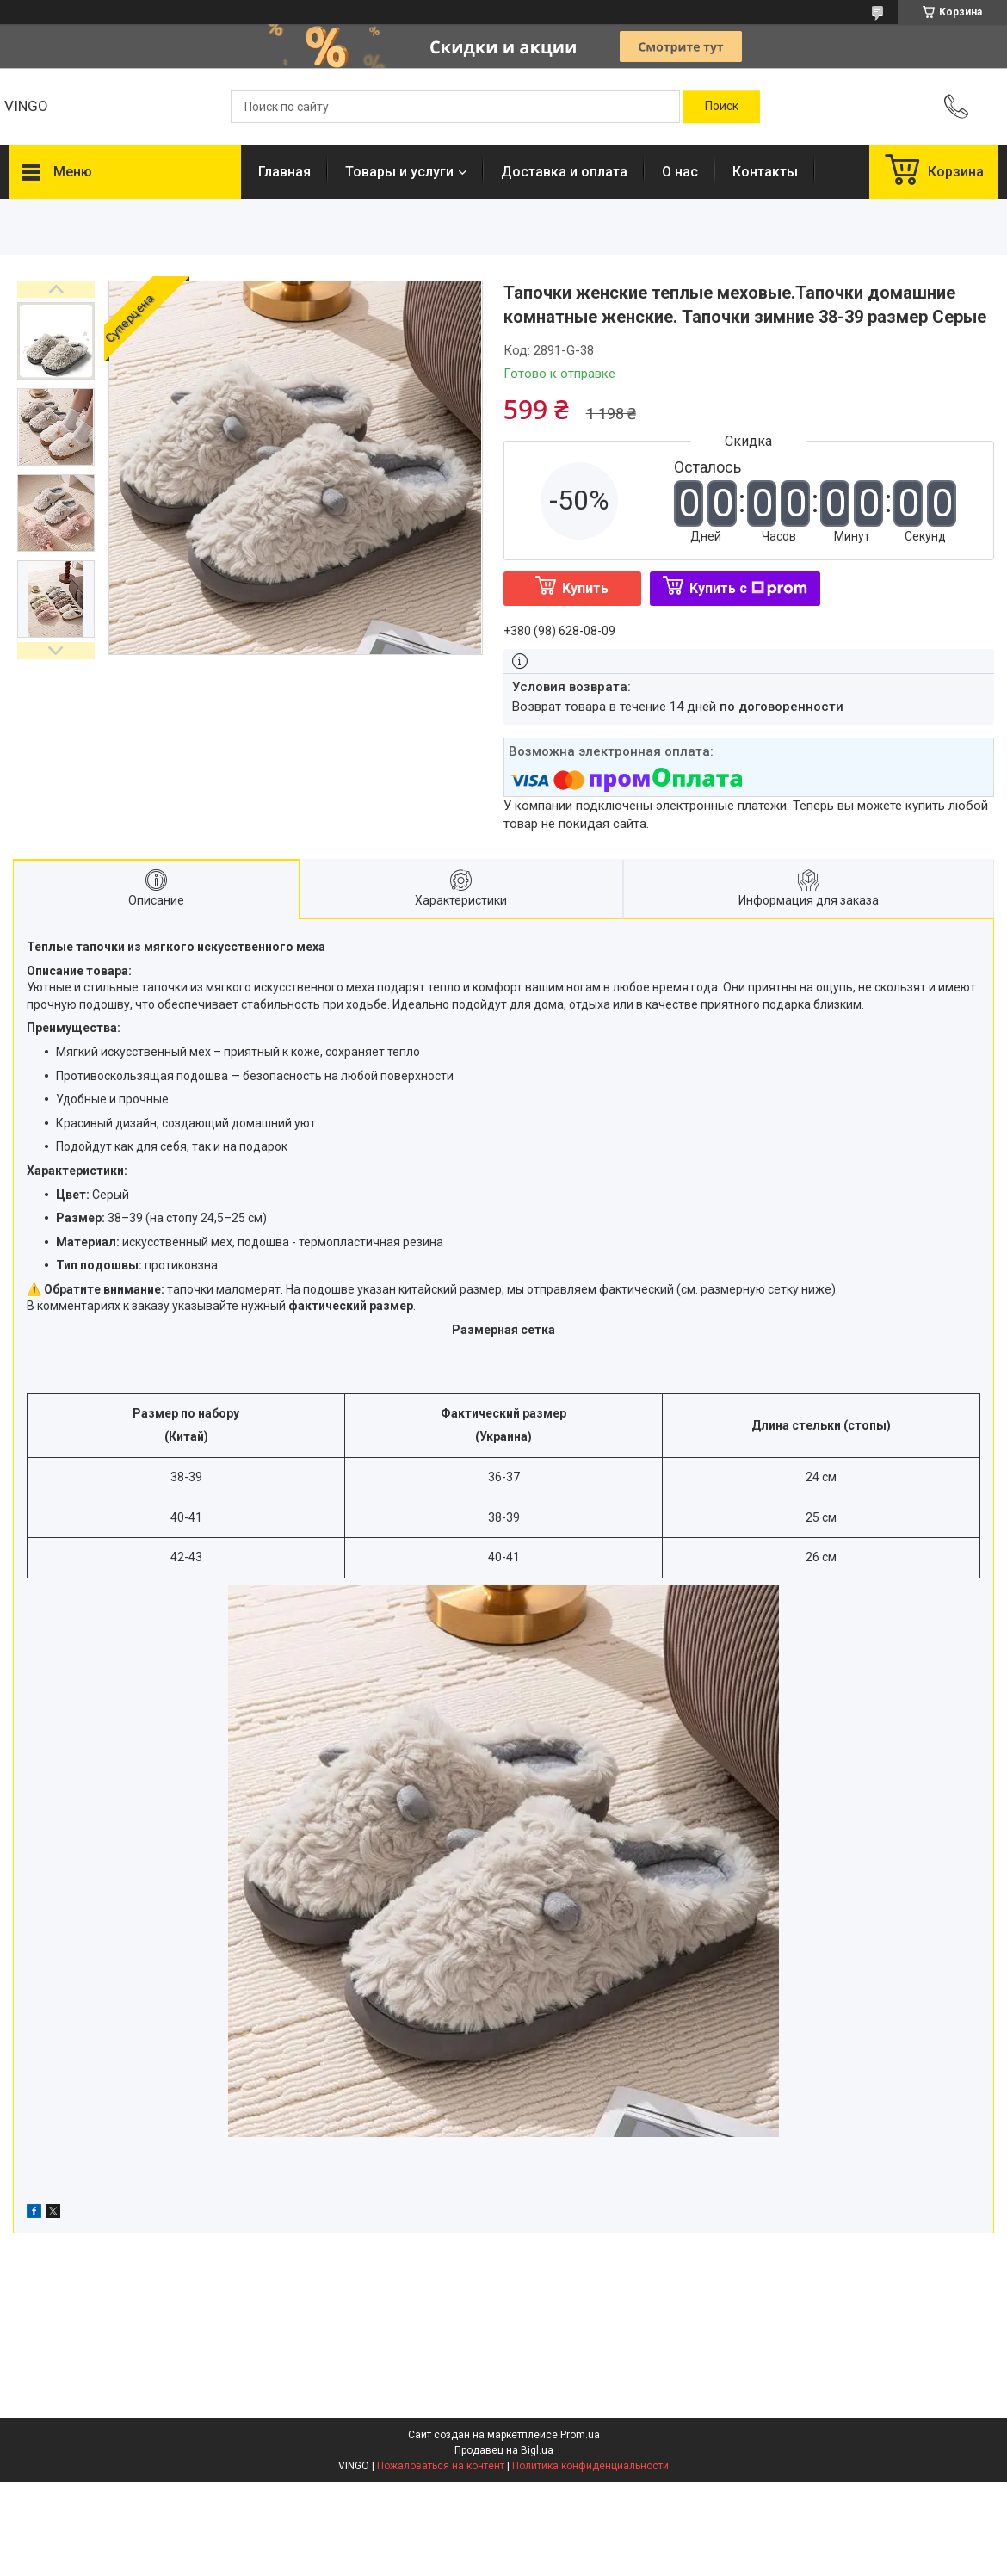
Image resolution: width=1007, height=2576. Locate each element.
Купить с (748, 588)
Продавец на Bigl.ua (503, 2450)
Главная (284, 172)
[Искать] (721, 106)
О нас (680, 172)
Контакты (765, 172)
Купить (585, 588)
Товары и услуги (399, 172)
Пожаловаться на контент (440, 2466)
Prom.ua (580, 2435)
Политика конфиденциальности (590, 2466)
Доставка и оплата (564, 172)
